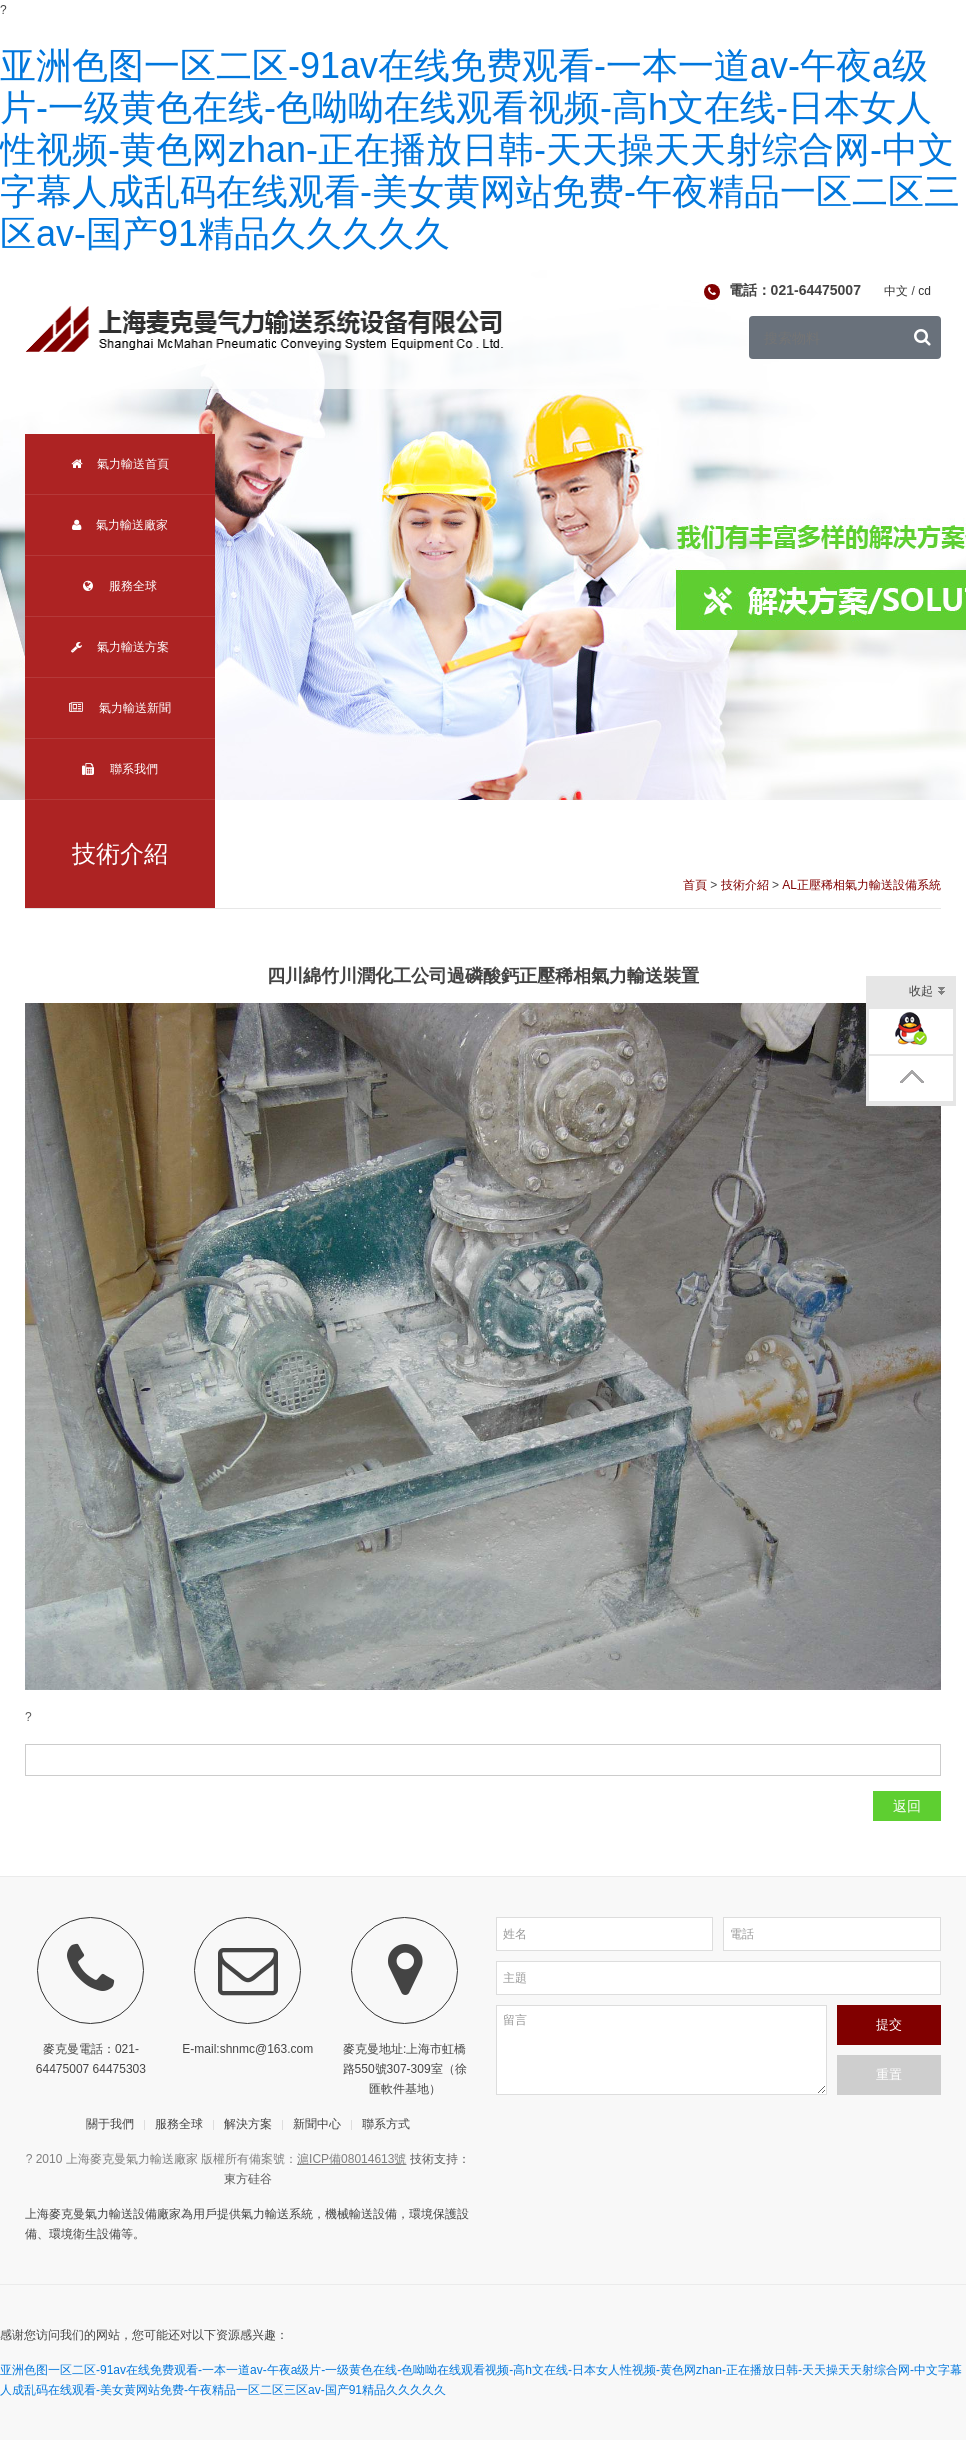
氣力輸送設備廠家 (133, 2214)
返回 (907, 1806)
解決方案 (248, 2124)
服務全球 (119, 586)
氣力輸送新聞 (119, 708)
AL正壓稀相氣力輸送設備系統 (861, 885)
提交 (889, 2024)
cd (924, 291)
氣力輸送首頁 (120, 464)
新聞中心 (317, 2124)
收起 (927, 992)
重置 (889, 2074)
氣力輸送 (265, 2214)
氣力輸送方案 (120, 647)
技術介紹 (745, 885)
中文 (896, 291)
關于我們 (110, 2124)
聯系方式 (386, 2124)
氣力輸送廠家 (120, 525)
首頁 (695, 885)
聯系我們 (119, 769)
